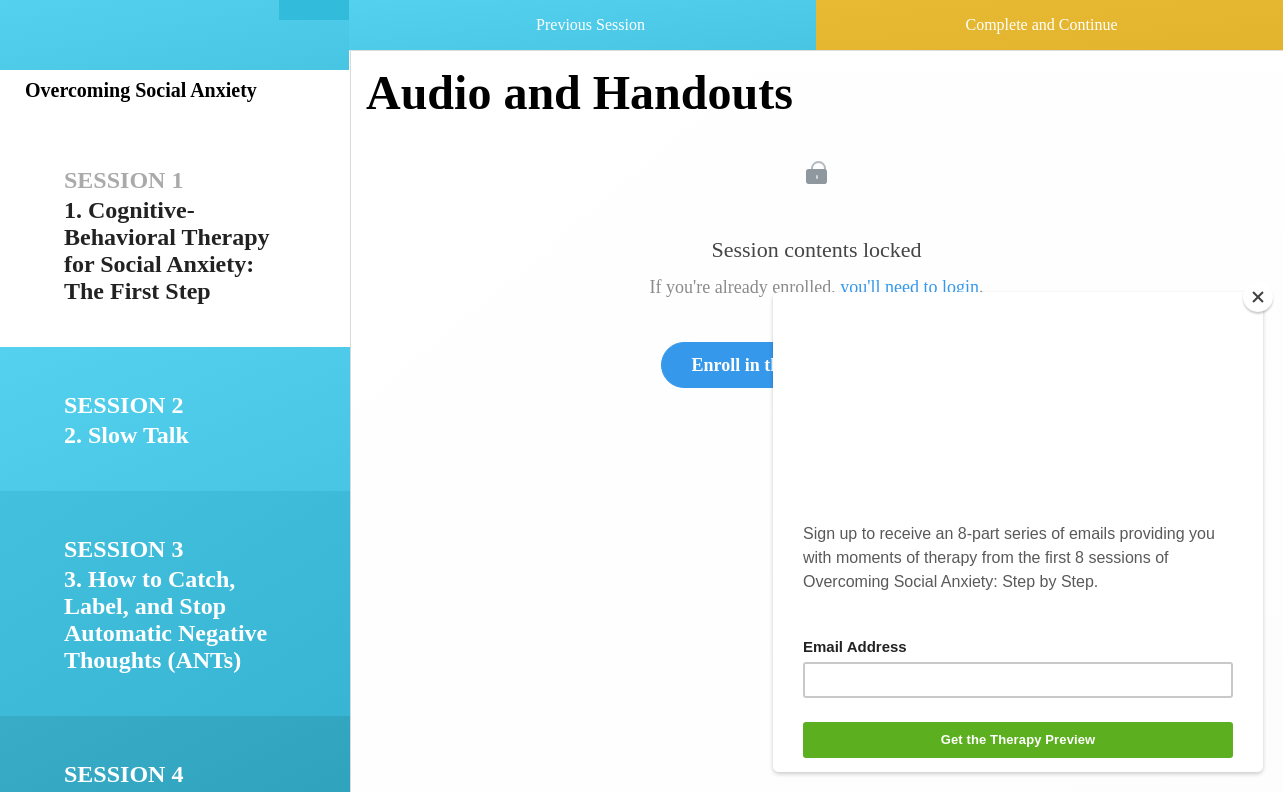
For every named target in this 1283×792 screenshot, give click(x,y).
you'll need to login (909, 287)
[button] (314, 10)
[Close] (1258, 297)
